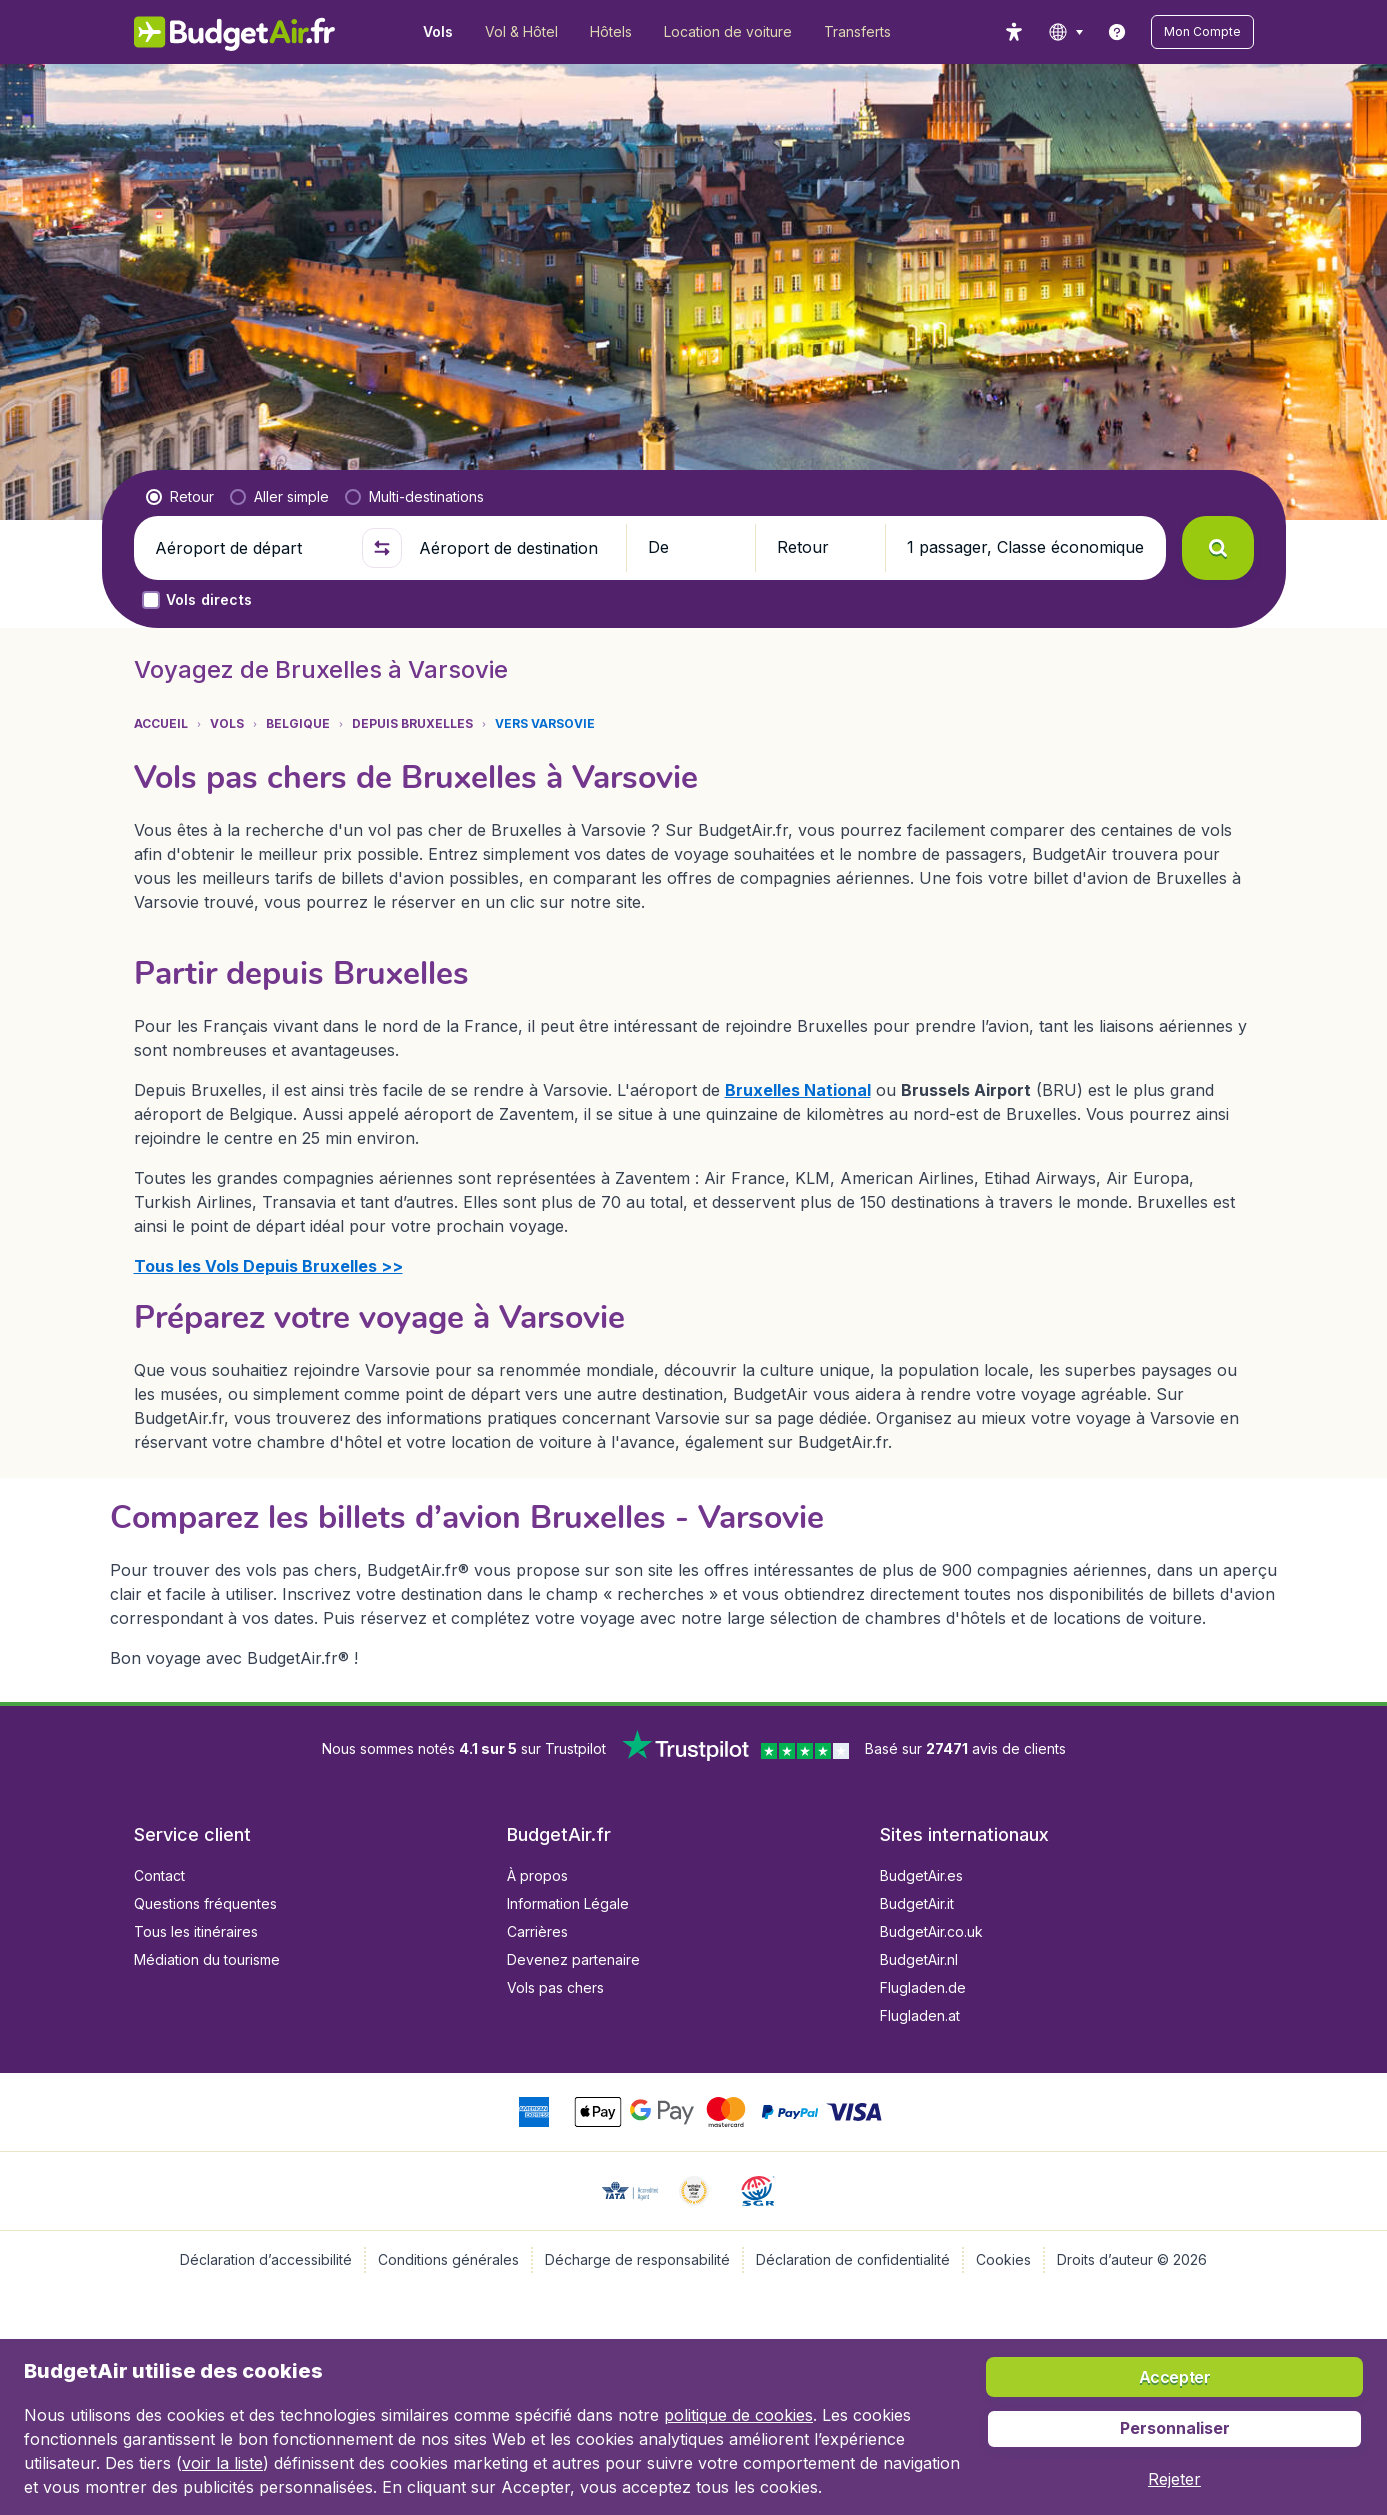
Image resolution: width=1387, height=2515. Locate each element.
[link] (1117, 32)
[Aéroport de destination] (514, 548)
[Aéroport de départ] (250, 548)
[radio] (180, 497)
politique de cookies (738, 2415)
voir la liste (222, 2463)
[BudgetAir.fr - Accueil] (234, 32)
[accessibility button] (1014, 32)
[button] (1202, 32)
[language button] (1065, 32)
